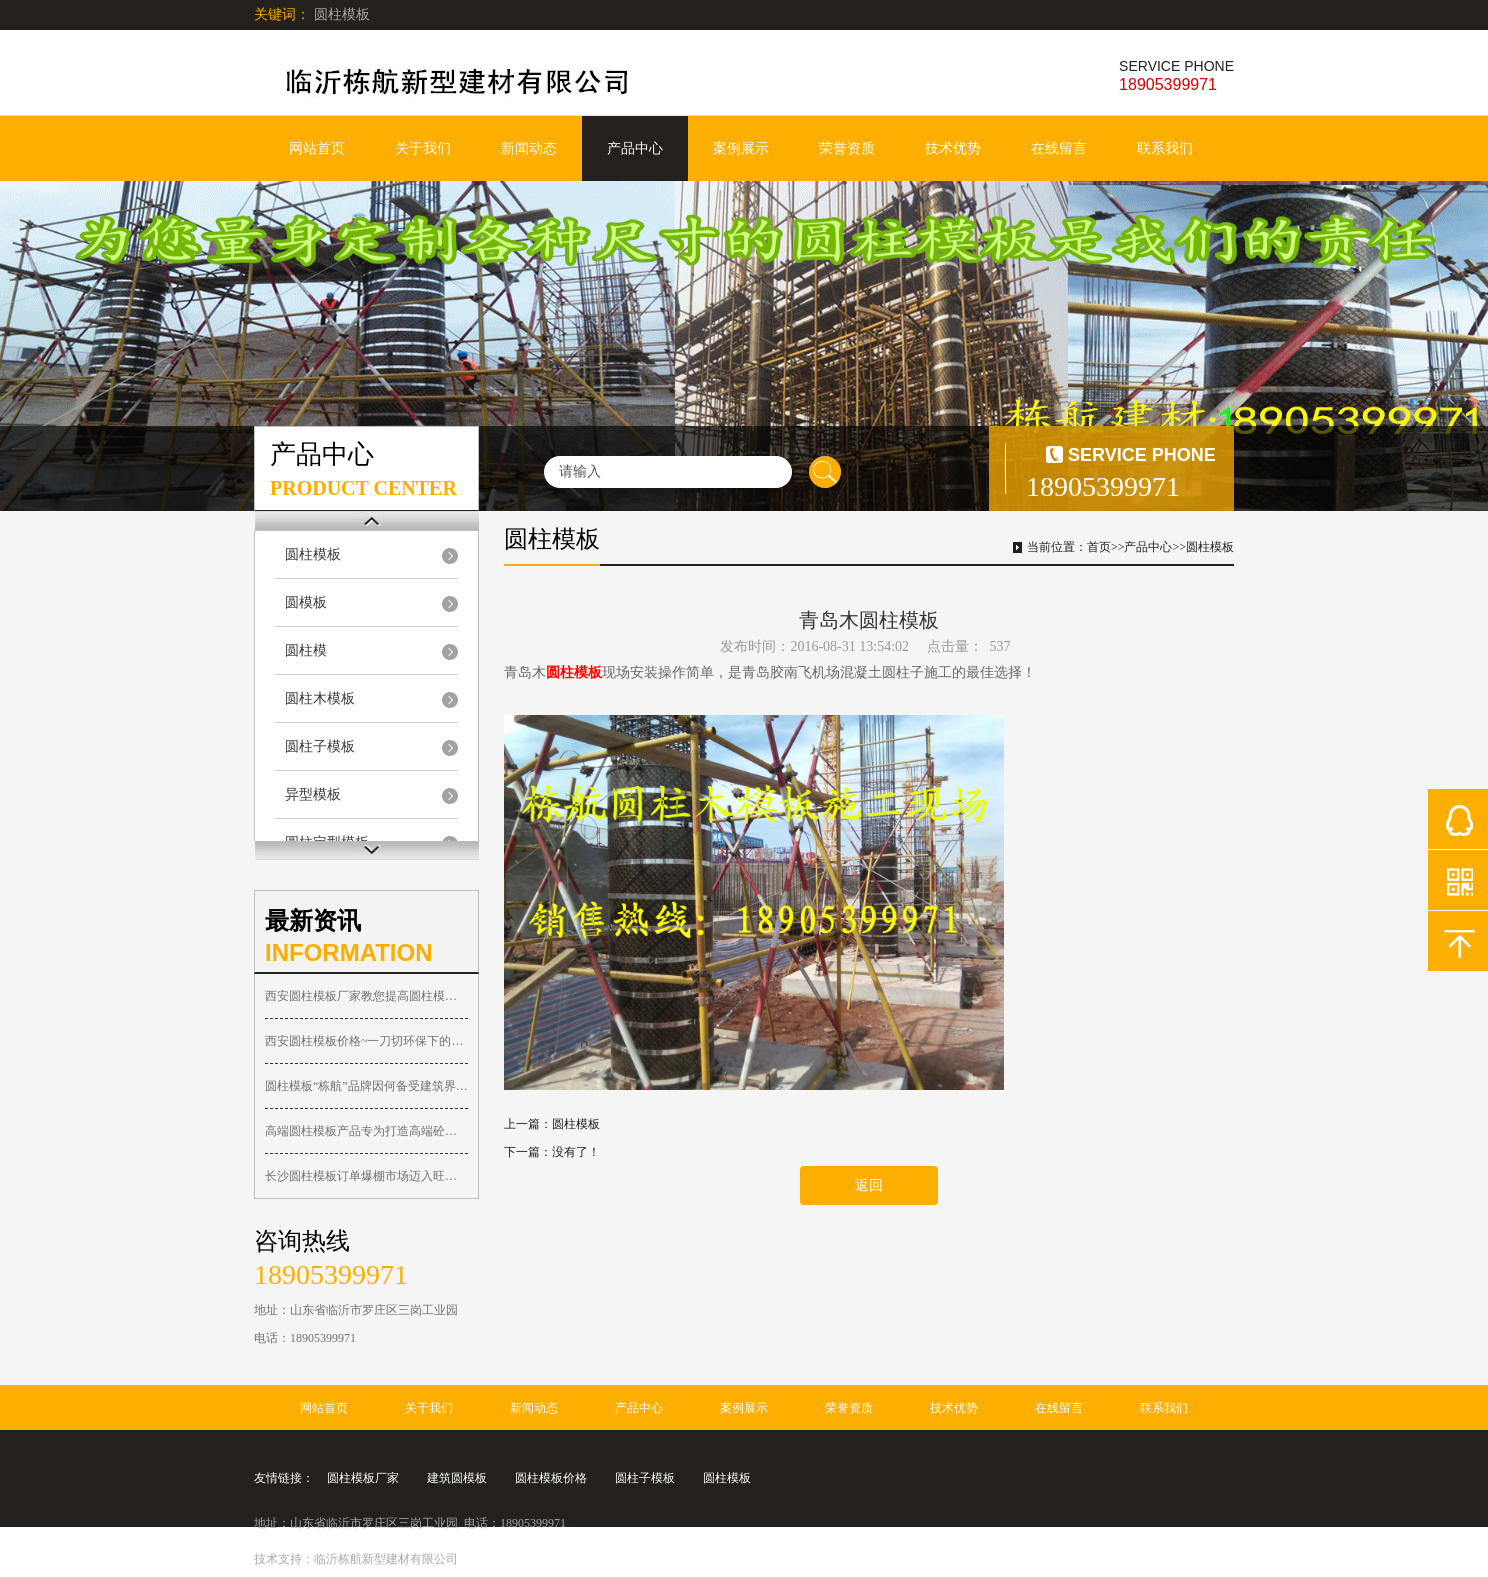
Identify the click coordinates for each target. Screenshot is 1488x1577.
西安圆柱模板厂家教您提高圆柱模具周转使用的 (366, 996)
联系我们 (1165, 148)
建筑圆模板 (457, 1478)
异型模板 (313, 794)
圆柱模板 (313, 554)
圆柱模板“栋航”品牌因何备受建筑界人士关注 (366, 1086)
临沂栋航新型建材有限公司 (386, 1559)
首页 (1099, 547)
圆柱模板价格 (551, 1478)
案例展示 (741, 148)
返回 (869, 1185)
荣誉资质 (847, 148)
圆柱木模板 (320, 698)
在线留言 (1059, 148)
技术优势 (953, 148)
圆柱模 (306, 650)
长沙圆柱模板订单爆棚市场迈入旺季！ (366, 1176)
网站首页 (317, 148)
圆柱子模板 (320, 746)
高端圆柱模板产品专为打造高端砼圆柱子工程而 (366, 1131)
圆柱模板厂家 (363, 1478)
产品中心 (635, 148)
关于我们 (423, 148)
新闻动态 (529, 148)
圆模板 (306, 602)
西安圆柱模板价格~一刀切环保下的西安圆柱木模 (366, 1041)
